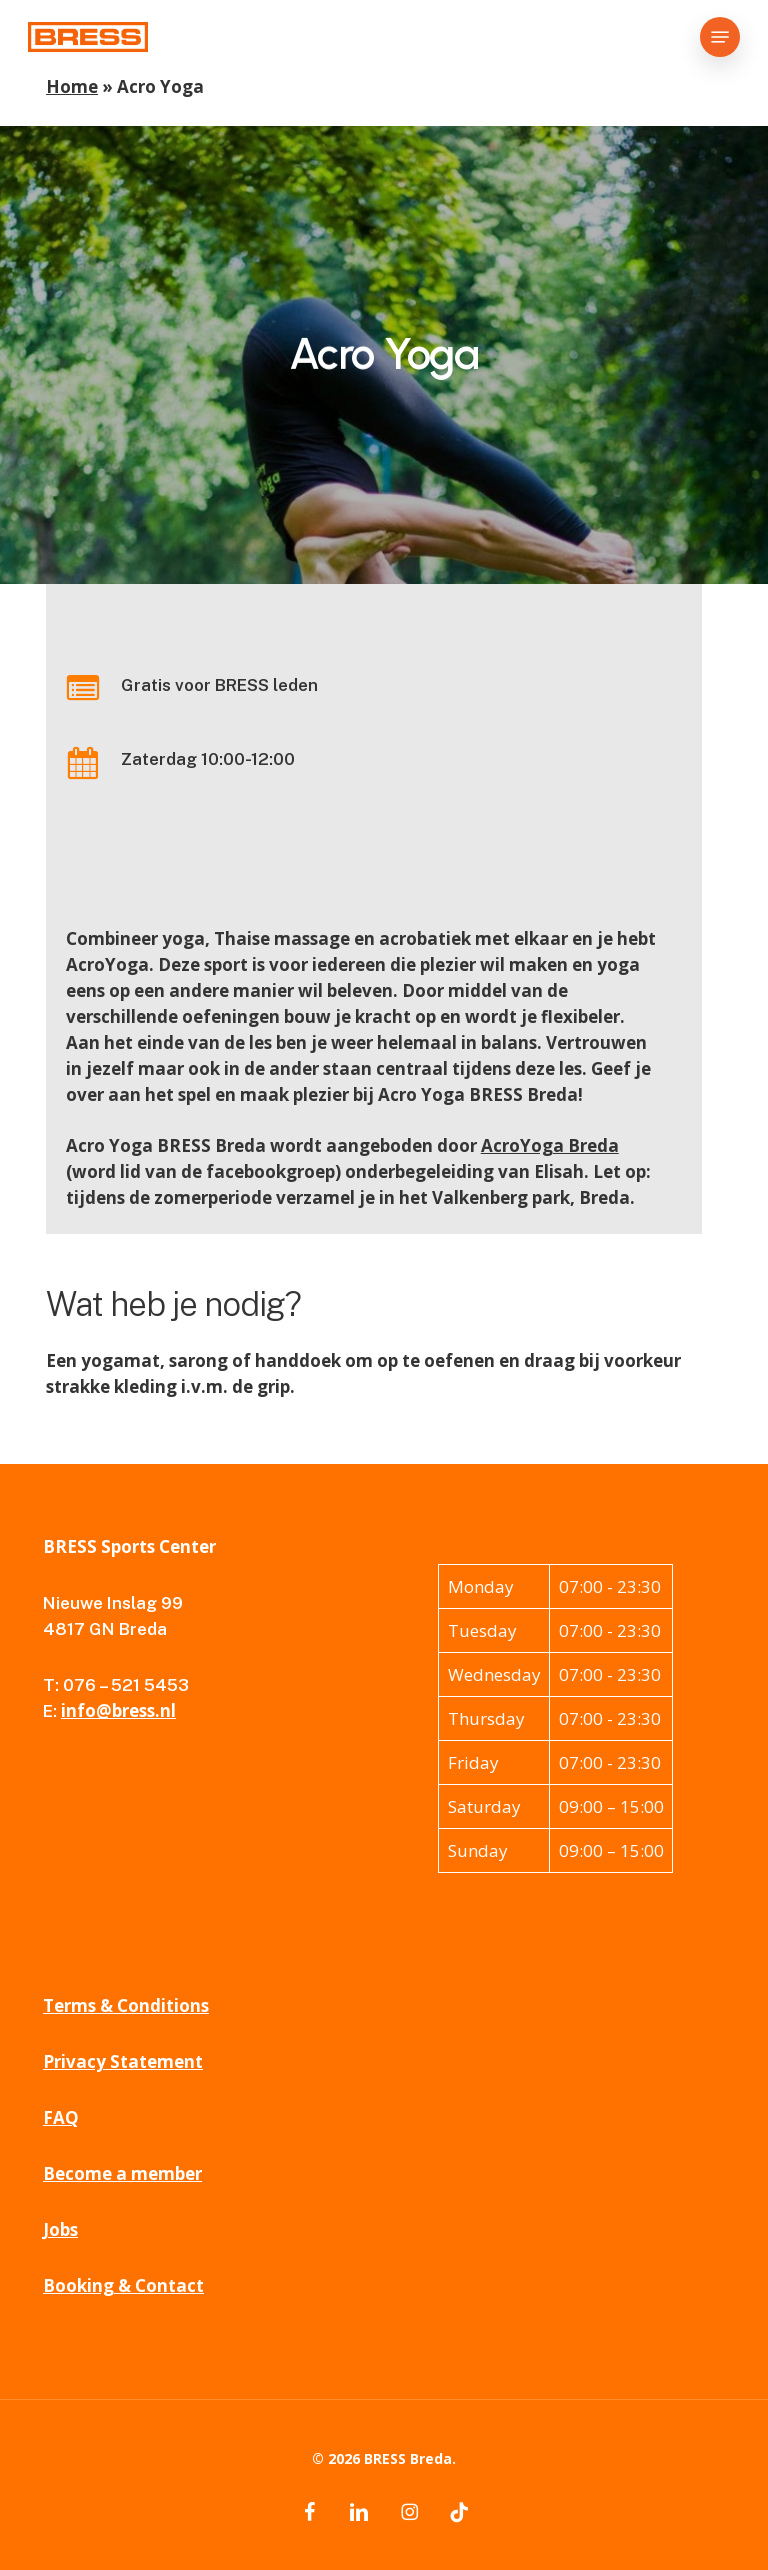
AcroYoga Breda (550, 1145)
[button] (720, 37)
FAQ (61, 2117)
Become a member (122, 2173)
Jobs (60, 2229)
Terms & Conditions (126, 2005)
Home (72, 86)
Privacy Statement (123, 2061)
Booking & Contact (123, 2285)
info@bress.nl (118, 1710)
